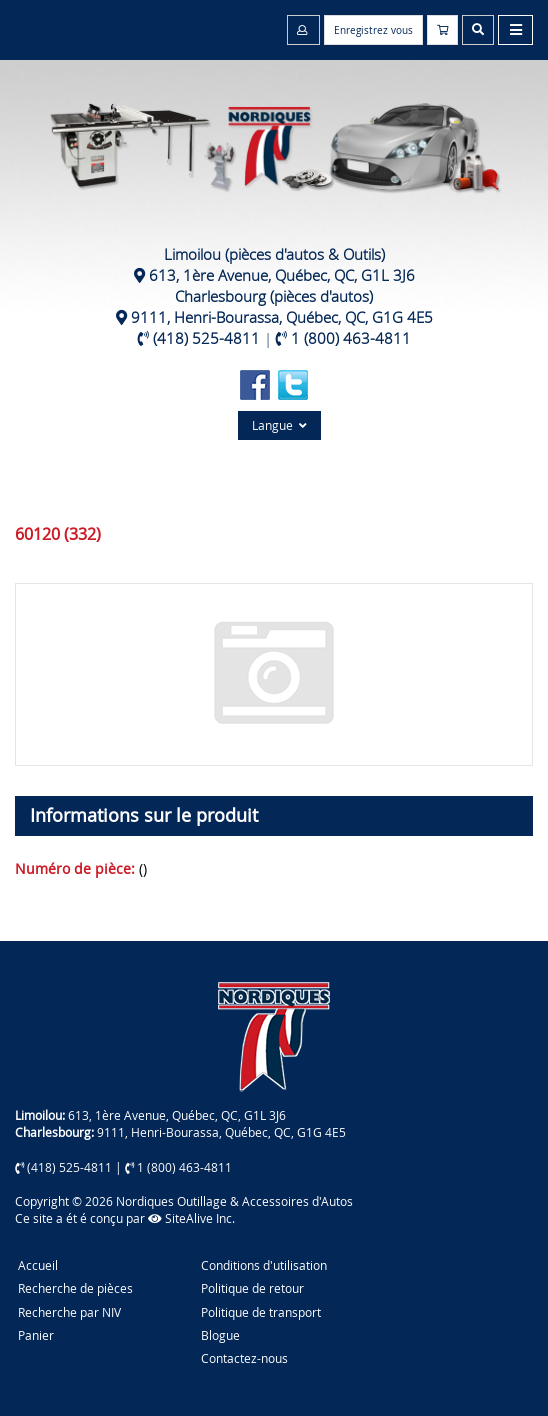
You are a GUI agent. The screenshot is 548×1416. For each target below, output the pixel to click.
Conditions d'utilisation (264, 1265)
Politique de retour (252, 1288)
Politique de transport (261, 1312)
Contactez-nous (244, 1358)
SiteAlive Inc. (191, 1218)
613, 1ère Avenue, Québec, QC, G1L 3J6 (282, 275)
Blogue (220, 1335)
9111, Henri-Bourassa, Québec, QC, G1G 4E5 (282, 317)
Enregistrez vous (373, 30)
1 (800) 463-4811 (351, 338)
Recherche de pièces (75, 1288)
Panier (36, 1335)
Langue (279, 425)
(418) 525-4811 (206, 338)
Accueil (38, 1265)
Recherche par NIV (69, 1312)
